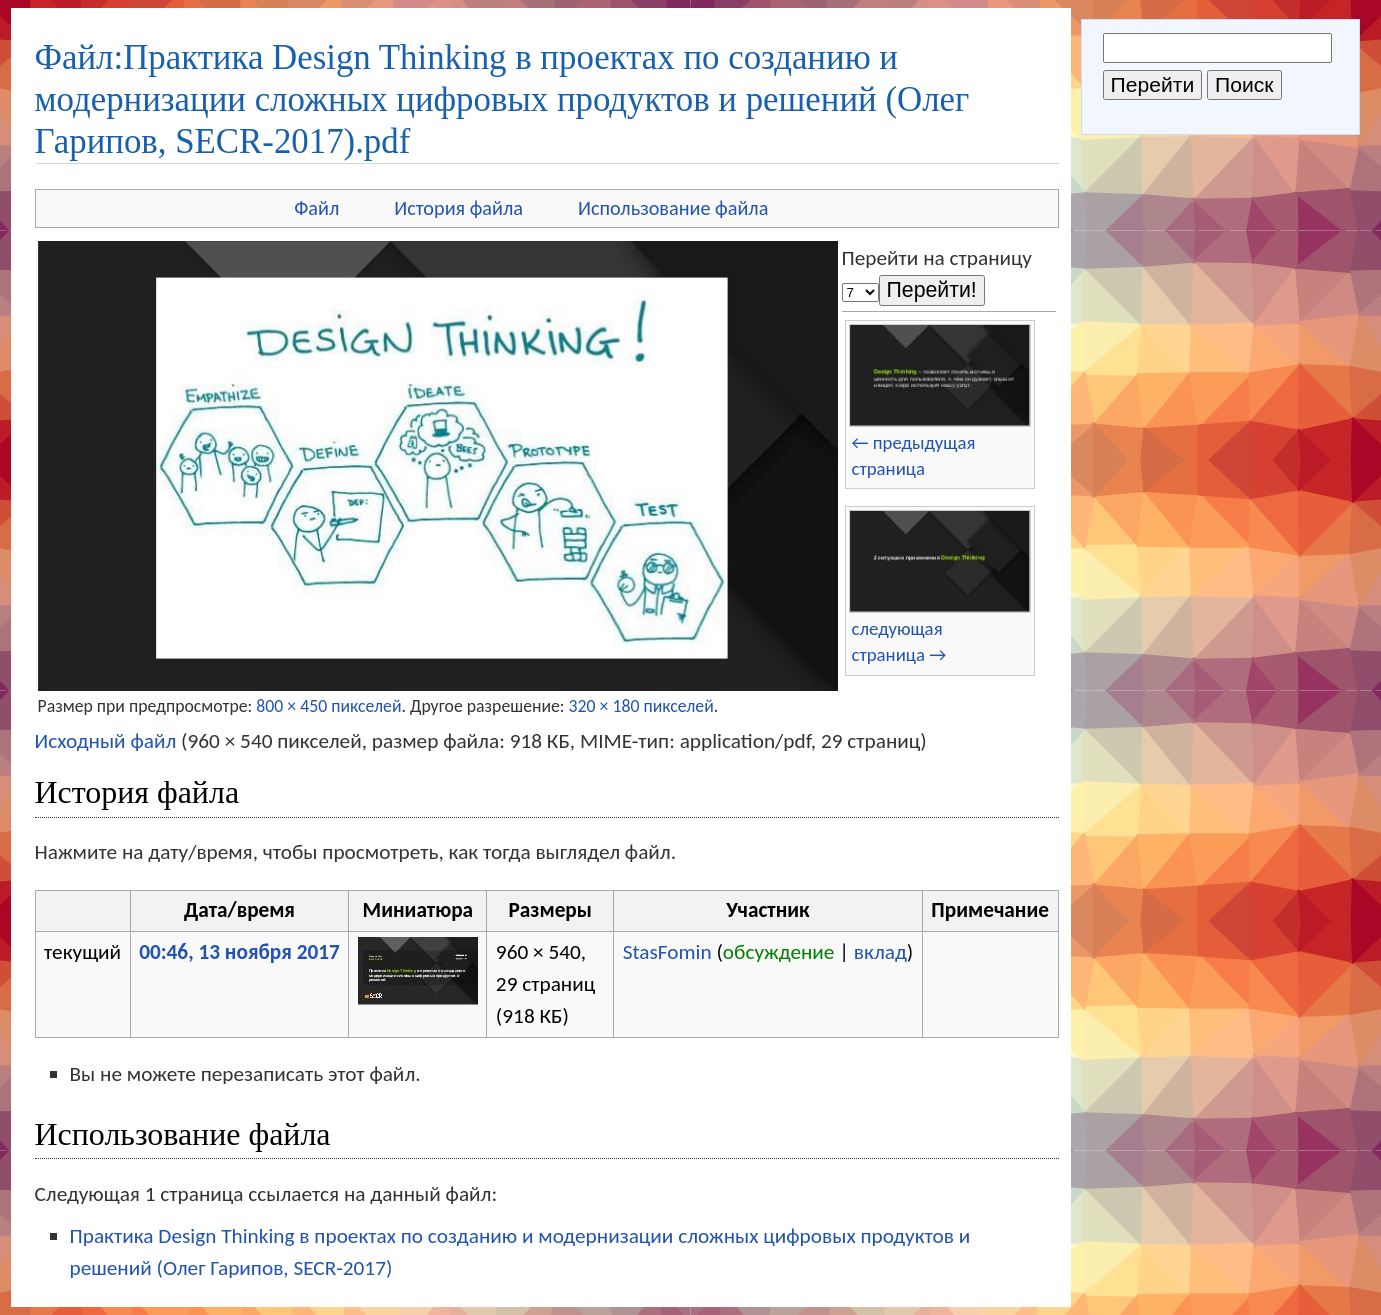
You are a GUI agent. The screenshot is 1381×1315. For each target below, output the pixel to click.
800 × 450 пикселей (328, 706)
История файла (458, 208)
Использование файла (673, 208)
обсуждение (779, 952)
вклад (880, 952)
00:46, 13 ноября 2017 (239, 952)
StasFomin (667, 952)
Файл (316, 208)
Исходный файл (106, 741)
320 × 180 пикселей (641, 706)
